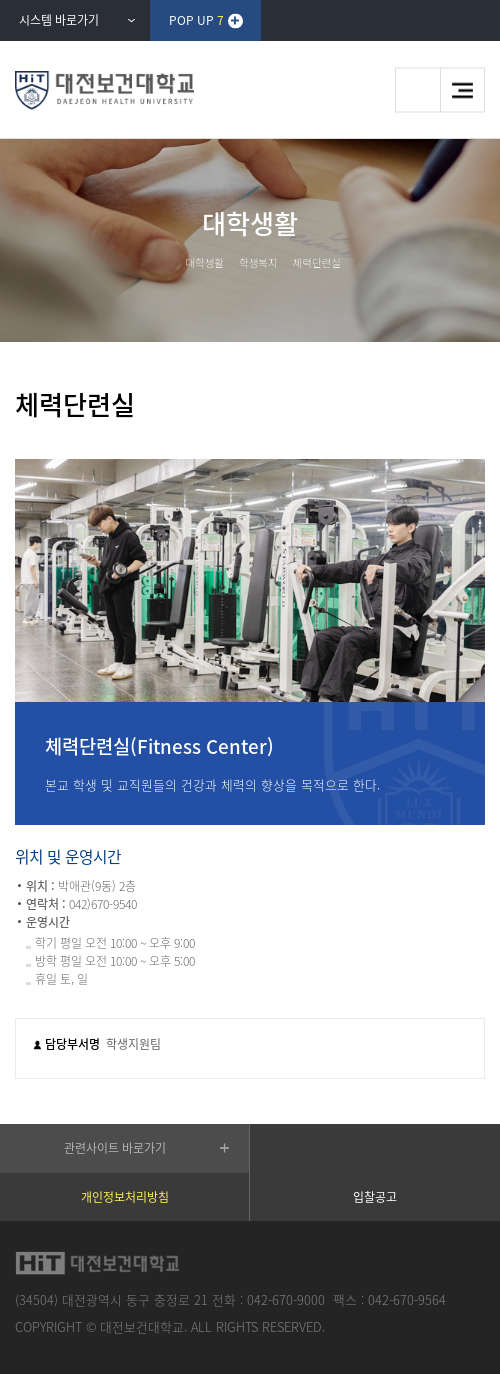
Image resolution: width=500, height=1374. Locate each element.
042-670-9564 (407, 1299)
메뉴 (462, 90)
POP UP (196, 20)
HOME (164, 262)
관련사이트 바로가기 (115, 1148)
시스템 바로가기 (59, 20)
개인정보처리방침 (125, 1197)
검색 (417, 90)
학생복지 (258, 262)
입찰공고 (375, 1197)
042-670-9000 (286, 1299)
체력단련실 (317, 262)
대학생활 (204, 262)
